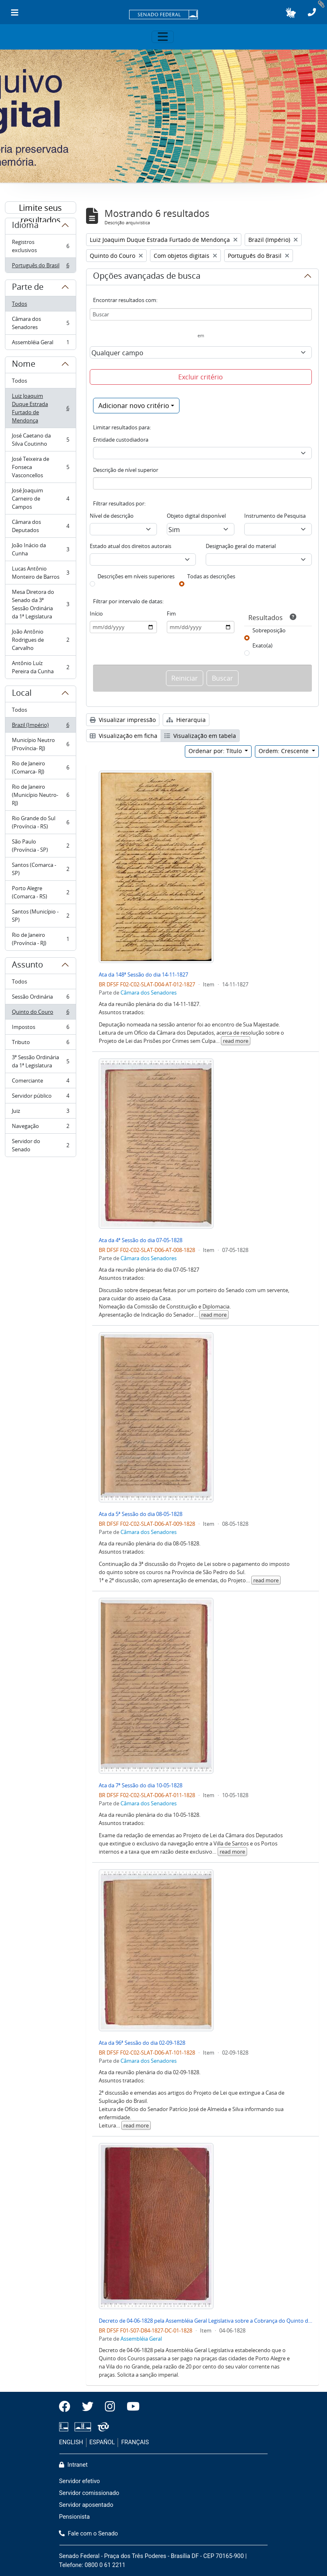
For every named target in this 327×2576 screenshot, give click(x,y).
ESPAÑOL (102, 2442)
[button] (291, 12)
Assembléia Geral (40, 344)
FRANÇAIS (135, 2442)
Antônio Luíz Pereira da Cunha (40, 667)
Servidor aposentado (86, 2505)
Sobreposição (269, 630)
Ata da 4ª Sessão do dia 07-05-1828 (140, 1240)
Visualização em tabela (200, 736)
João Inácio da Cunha (40, 549)
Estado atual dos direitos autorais (130, 546)
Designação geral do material (241, 546)
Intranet (73, 2464)
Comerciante (40, 1082)
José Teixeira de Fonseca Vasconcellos (40, 467)
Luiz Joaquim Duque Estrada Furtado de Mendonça (40, 408)
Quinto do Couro (40, 1014)
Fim (171, 613)
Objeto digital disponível (196, 515)
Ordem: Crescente (284, 751)
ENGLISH (71, 2442)
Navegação (40, 1128)
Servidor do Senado (40, 1145)
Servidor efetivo (79, 2481)
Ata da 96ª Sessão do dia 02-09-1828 (142, 2042)
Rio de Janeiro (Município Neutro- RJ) (40, 795)
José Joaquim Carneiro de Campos (40, 498)
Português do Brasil (40, 267)
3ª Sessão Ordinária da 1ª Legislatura (40, 1061)
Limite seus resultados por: (40, 208)
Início (96, 613)
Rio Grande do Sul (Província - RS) (40, 822)
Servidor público (40, 1097)
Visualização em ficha (123, 736)
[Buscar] (201, 314)
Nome (23, 365)
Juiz (40, 1113)
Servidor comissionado (89, 2493)
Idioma (25, 226)
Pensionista (74, 2516)
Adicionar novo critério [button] (133, 405)
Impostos (40, 1029)
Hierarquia (186, 720)
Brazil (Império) (40, 727)
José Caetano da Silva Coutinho (40, 439)
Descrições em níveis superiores (136, 576)
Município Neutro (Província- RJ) (40, 744)
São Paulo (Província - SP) (40, 845)
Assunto (27, 966)
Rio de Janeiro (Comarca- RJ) (40, 767)
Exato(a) (262, 645)
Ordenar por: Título (215, 751)
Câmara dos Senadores (40, 323)
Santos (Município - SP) (40, 915)
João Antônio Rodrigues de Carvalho (40, 640)
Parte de (27, 288)
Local (22, 694)
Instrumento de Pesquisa (275, 515)
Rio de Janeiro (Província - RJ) (40, 939)
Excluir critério (200, 376)
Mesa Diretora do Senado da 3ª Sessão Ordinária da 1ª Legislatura (40, 604)
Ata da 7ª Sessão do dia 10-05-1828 (140, 1785)
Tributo (40, 1044)
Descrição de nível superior (125, 470)
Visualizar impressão (123, 720)
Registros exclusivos (40, 246)
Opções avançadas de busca (146, 277)
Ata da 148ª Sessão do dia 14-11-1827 (143, 974)
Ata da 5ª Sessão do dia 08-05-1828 (140, 1514)
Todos (19, 303)
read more (235, 1040)
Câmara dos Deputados (40, 526)
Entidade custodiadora (120, 439)
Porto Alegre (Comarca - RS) (40, 892)
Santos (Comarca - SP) (40, 869)
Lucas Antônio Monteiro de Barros (40, 572)
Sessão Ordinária (40, 998)
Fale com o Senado (88, 2533)
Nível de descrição (112, 515)
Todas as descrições (211, 576)
